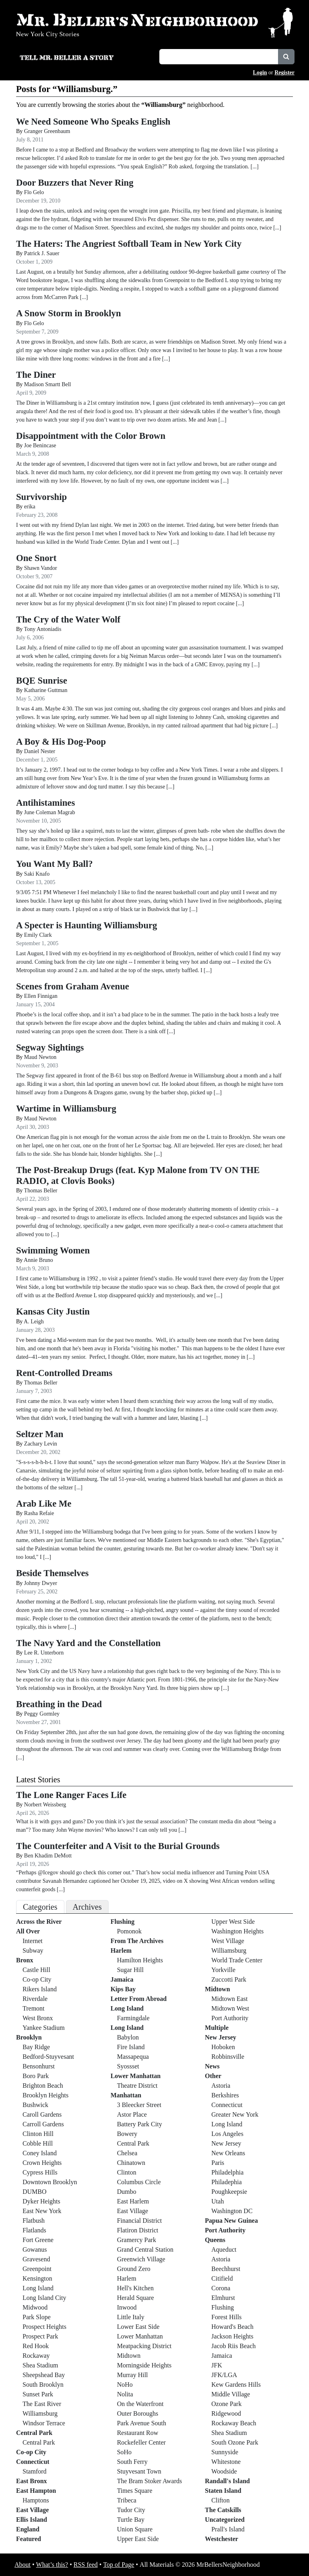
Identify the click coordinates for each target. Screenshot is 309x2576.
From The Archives (137, 1940)
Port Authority (229, 2018)
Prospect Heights (44, 2326)
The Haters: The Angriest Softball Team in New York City (128, 244)
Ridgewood (226, 2413)
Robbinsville (227, 2056)
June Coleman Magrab (49, 812)
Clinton (126, 2172)
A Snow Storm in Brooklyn (68, 313)
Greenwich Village (141, 2259)
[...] (182, 1830)
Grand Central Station (145, 2249)
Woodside (224, 2471)
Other (213, 2075)
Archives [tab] (87, 1906)
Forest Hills (226, 2317)
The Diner (36, 375)
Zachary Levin (40, 1444)
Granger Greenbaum (47, 131)
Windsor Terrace (44, 2423)
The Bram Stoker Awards (149, 2481)
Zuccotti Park (228, 1979)
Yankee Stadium (44, 2027)
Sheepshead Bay (44, 2374)
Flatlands (34, 2230)
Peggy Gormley (42, 1714)
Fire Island (131, 2047)
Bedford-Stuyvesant (48, 2056)
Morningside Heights (144, 2365)
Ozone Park (226, 2403)
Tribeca (126, 2500)
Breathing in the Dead (59, 1704)
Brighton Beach (43, 2085)
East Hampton (36, 2490)
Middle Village (230, 2394)
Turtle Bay (130, 2519)
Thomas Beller (41, 1191)
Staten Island (223, 2490)
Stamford (35, 2471)
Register (284, 73)
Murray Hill (132, 2374)
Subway (33, 1950)
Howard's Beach (232, 2326)
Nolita (125, 2394)
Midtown (129, 2355)
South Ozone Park (234, 2442)
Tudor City (131, 2509)
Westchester (221, 2538)
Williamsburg (40, 2413)
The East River (42, 2403)
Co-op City (37, 1979)
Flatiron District (138, 2230)
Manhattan (126, 2095)
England (27, 2529)
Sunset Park (38, 2394)
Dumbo (126, 2191)
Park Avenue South (141, 2423)
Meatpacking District (144, 2346)
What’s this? (52, 2564)
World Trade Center (236, 1960)
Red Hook (36, 2346)
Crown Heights (42, 2162)
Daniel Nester (39, 751)
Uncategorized (225, 2519)
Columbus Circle (139, 2182)
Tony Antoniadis (43, 629)
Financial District (139, 2220)
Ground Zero (133, 2268)
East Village (32, 2509)
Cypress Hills (40, 2172)
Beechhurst (225, 2268)
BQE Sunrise (41, 681)
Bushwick (35, 2104)
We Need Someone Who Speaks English (93, 122)
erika (29, 507)
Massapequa (133, 2056)
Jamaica (122, 1979)
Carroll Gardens (43, 2124)
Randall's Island (227, 2481)
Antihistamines (45, 803)
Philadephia (226, 2182)
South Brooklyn (43, 2384)
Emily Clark (38, 935)
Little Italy (130, 2317)
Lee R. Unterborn (44, 1653)
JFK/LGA (224, 2374)
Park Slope (37, 2317)
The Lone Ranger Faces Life (71, 1795)
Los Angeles (227, 2133)
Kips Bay (123, 1989)
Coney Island (40, 2153)
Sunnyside (224, 2452)
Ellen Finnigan (41, 996)
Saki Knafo (36, 874)
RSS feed (86, 2564)
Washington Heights (237, 1931)
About (22, 2564)
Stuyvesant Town (139, 2471)
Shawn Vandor (40, 568)
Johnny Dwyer (40, 1583)
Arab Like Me (43, 1504)
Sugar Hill (130, 1969)
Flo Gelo (34, 192)
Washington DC (231, 2210)
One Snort (36, 558)
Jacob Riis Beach (233, 2346)
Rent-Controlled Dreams (64, 1373)
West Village (227, 1940)
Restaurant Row (138, 2432)
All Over (28, 1931)
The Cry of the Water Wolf (68, 619)
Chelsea (127, 2153)
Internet (33, 1940)
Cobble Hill (38, 2143)
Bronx (24, 1960)
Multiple (217, 2027)
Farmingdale (133, 2018)
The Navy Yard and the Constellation (88, 1643)
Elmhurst (223, 2297)
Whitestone (226, 2461)
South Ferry (132, 2461)
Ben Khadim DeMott (48, 1856)
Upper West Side (233, 1921)
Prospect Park (40, 2336)
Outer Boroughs (138, 2413)
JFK (216, 2365)
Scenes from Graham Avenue (72, 986)
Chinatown (131, 2162)
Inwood (127, 2307)
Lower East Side (138, 2326)
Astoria (220, 2085)
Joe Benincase (40, 445)
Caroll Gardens (42, 2114)
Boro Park (36, 2075)
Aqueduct (223, 2249)
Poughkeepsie (229, 2191)
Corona (220, 2288)
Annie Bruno (38, 1260)
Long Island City (44, 2297)
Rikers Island (40, 1989)
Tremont (34, 2008)
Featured (28, 2538)
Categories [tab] (40, 1906)
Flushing (123, 1921)
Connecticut (32, 2461)
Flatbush (34, 2220)
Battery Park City (139, 2124)
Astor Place (132, 2114)
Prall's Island (227, 2529)
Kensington (37, 2278)
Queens (215, 2239)
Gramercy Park (136, 2239)
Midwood (35, 2307)
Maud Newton (40, 1057)
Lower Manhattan (136, 2075)
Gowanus (35, 2249)
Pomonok (129, 1931)
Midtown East (229, 1998)
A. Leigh (34, 1322)
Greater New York (234, 2114)
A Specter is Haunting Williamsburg (86, 925)
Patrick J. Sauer (41, 253)
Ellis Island (31, 2519)
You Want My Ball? (54, 864)
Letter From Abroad (139, 1998)
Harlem (121, 1950)
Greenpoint (37, 2268)
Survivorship (41, 497)
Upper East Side (138, 2538)
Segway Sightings (50, 1047)
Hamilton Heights (140, 1960)
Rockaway (36, 2355)
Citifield (222, 2278)
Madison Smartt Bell (47, 384)
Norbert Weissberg (45, 1805)
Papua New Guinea (231, 2220)
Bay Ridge (36, 2047)
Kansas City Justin (53, 1311)
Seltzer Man (39, 1434)
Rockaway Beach (233, 2423)
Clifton (220, 2500)
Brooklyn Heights (45, 2095)
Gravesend (36, 2259)
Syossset (128, 2066)
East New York (42, 2210)
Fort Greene (38, 2239)
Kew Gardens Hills (236, 2384)
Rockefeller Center (141, 2442)
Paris (217, 2162)
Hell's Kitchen (135, 2288)
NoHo (125, 2384)
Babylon (128, 2037)
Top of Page (118, 2564)
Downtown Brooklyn (50, 2182)
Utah (217, 2201)
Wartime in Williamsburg (66, 1109)
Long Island (38, 2288)
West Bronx (38, 2018)
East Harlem (133, 2201)
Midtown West (230, 2008)
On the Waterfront (140, 2403)
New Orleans (228, 2153)
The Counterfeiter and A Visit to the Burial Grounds (118, 1846)
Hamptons (36, 2500)
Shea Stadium (40, 2365)
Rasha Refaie (39, 1513)
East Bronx (31, 2481)
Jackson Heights (232, 2336)
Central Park (34, 2432)
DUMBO (35, 2191)
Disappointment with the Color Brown (90, 436)
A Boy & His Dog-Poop (61, 742)
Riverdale (35, 1998)
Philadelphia (227, 2172)
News (212, 2066)
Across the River (39, 1921)
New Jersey (220, 2037)
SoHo (124, 2452)
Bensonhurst (39, 2066)
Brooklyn (29, 2037)
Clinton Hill (38, 2133)
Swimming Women (53, 1250)
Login (260, 73)
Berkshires (225, 2095)
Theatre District (137, 2085)
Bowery (127, 2133)
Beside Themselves (52, 1573)
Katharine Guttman (46, 690)
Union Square (134, 2529)
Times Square (134, 2490)
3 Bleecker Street (139, 2104)
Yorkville (223, 1969)
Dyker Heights (41, 2201)
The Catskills (223, 2509)
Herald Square (135, 2297)
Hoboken (223, 2047)
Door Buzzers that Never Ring (75, 183)
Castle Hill (36, 1969)
